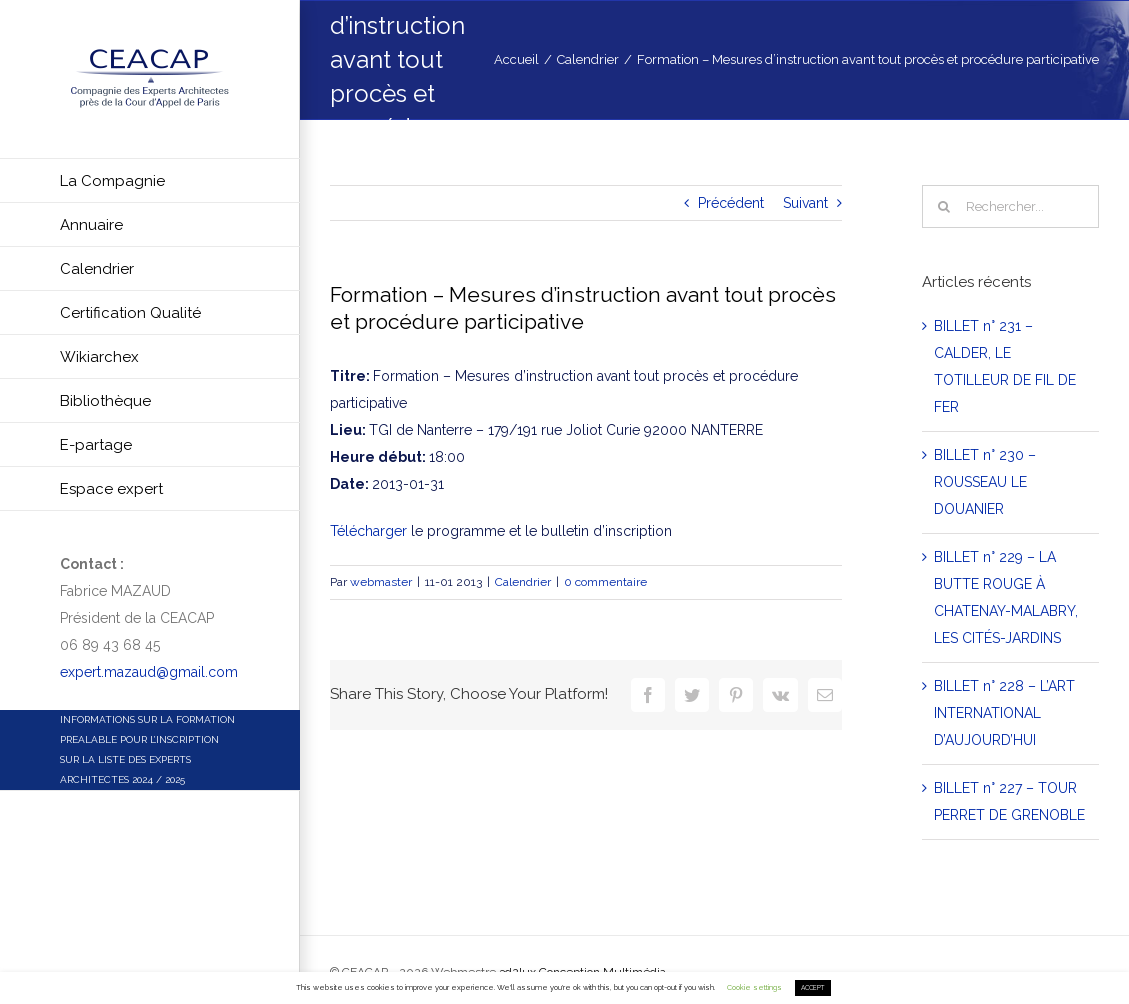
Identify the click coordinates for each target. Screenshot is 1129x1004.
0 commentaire (605, 582)
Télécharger (368, 531)
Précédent (731, 203)
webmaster (381, 582)
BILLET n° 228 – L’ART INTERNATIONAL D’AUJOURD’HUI (1004, 713)
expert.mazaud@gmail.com (149, 672)
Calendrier (523, 582)
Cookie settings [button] (754, 987)
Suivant (805, 203)
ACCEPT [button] (813, 988)
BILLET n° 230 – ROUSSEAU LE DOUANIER (985, 482)
